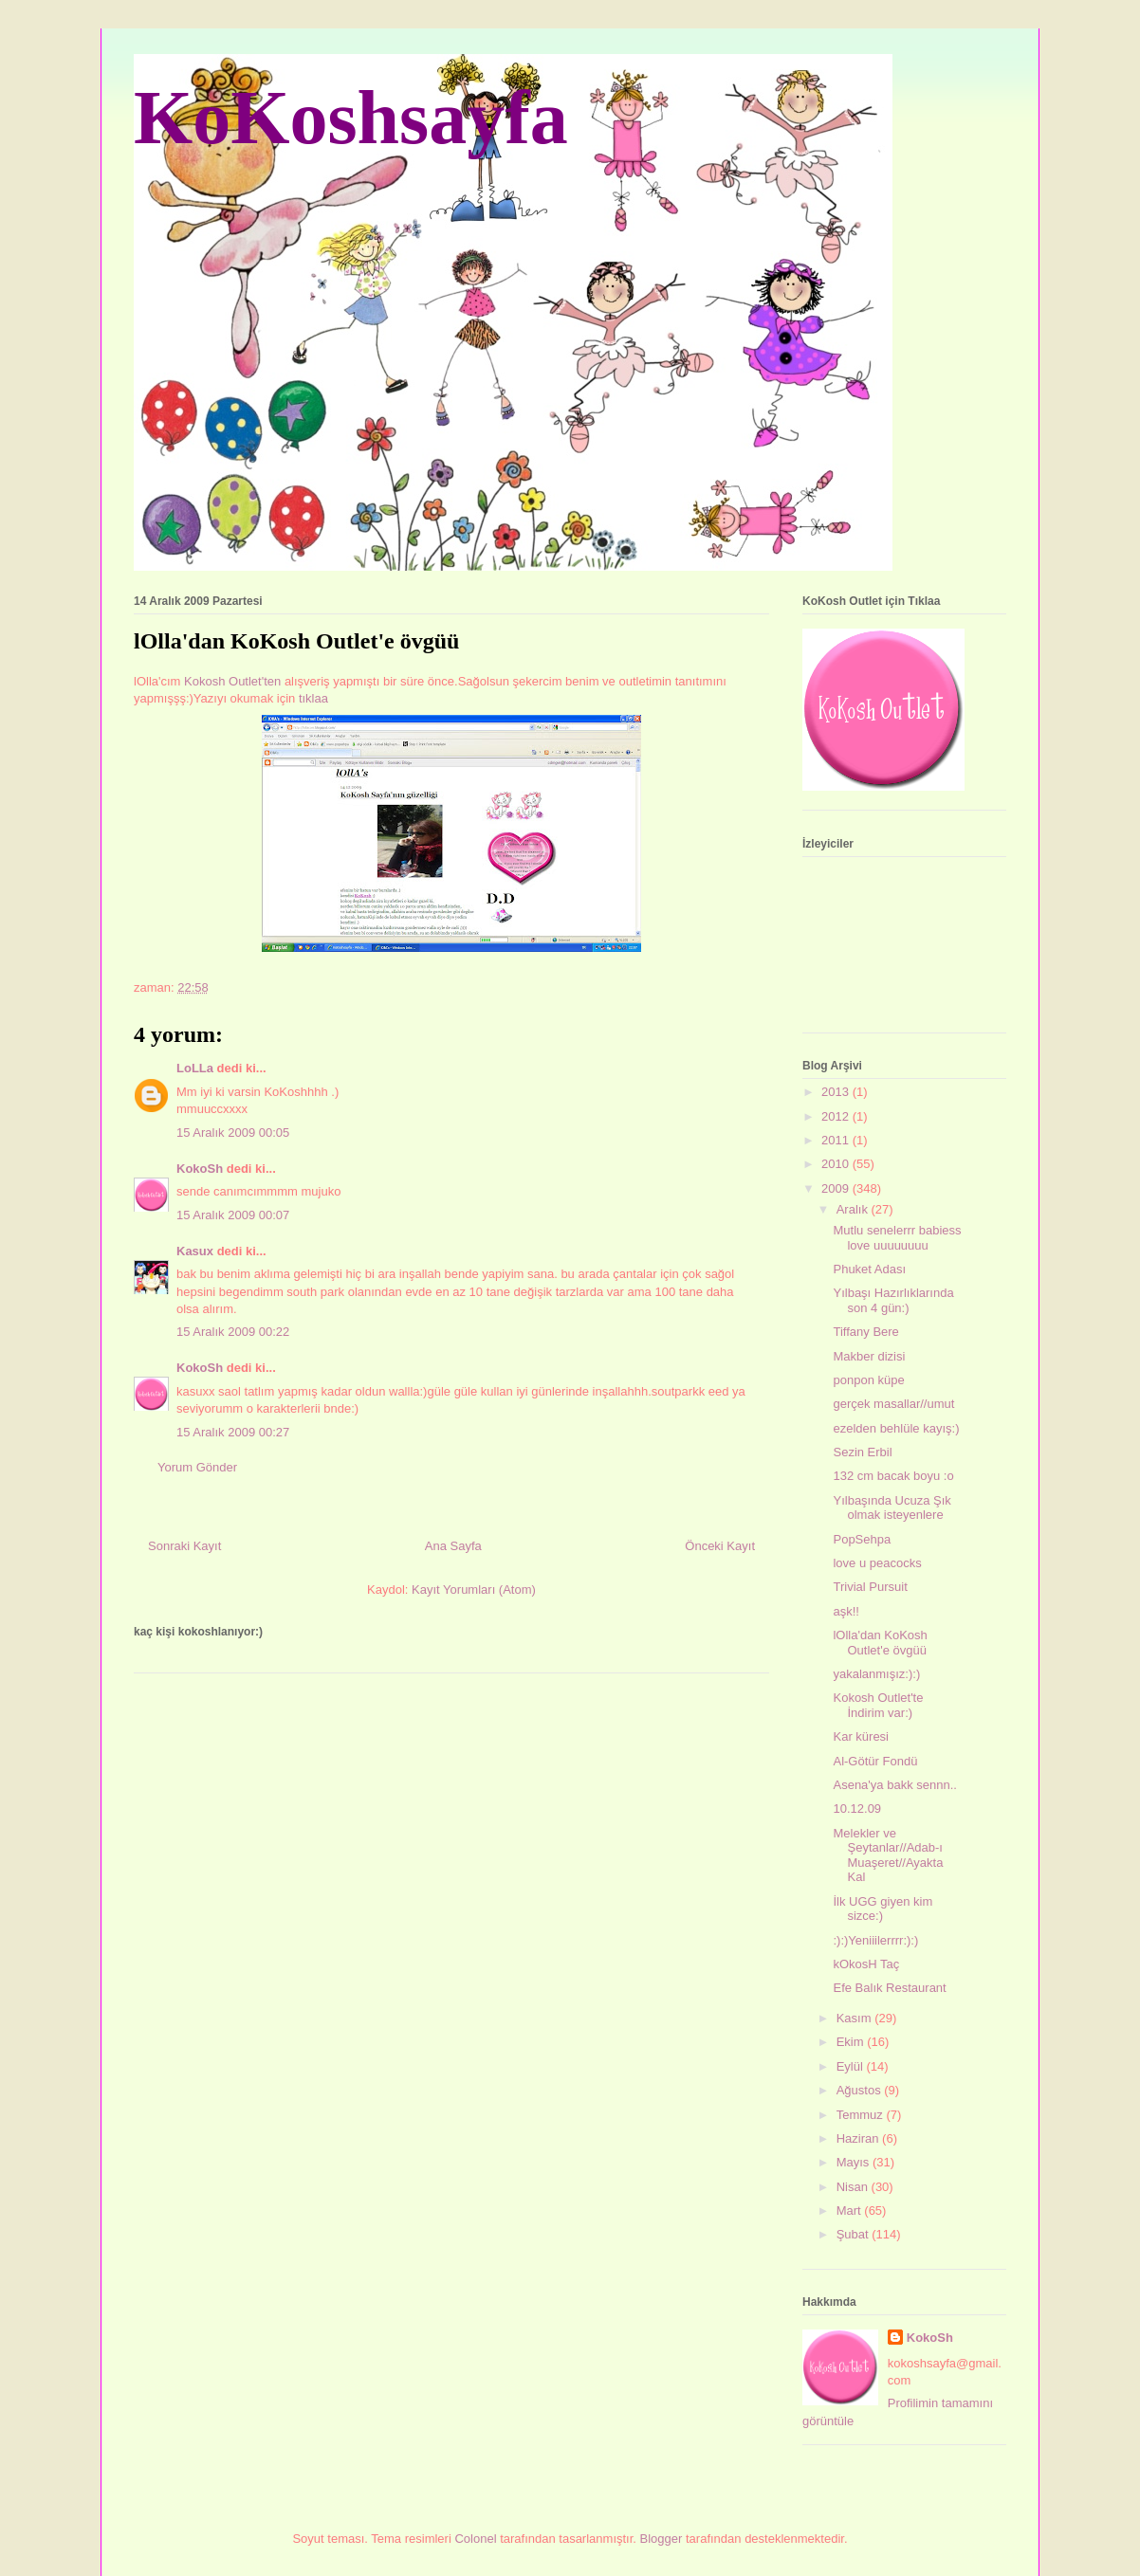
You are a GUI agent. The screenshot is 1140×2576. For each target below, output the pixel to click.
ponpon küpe (868, 1380)
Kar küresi (861, 1736)
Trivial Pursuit (870, 1587)
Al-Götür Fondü (875, 1761)
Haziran (859, 2138)
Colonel (475, 2538)
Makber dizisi (869, 1356)
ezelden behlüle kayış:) (896, 1428)
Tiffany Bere (865, 1332)
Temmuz (862, 2115)
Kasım (855, 2018)
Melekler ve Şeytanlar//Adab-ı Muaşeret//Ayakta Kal (888, 1855)
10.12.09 (857, 1808)
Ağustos (861, 2090)
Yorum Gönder (197, 1467)
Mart (851, 2210)
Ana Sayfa (453, 1546)
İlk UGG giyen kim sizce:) (882, 1909)
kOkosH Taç (866, 1964)
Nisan (854, 2187)
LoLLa (194, 1068)
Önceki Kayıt (720, 1546)
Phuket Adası (869, 1269)
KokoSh (199, 1168)
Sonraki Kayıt (184, 1546)
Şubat (855, 2234)
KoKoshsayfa (351, 117)
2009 (837, 1188)
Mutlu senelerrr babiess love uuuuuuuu (897, 1237)
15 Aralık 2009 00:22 (232, 1332)
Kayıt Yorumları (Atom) (474, 1589)
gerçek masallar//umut (893, 1404)
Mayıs (855, 2162)
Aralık (854, 1209)
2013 (837, 1092)
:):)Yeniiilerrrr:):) (875, 1940)
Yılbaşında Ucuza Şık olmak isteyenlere (891, 1508)
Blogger (661, 2538)
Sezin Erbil (862, 1452)
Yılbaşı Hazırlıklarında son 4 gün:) (893, 1300)
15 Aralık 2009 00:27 (232, 1432)
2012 (837, 1116)
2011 (837, 1140)
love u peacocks (877, 1563)
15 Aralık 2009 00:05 (232, 1132)
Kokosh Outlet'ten (234, 681)
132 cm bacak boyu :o (893, 1476)
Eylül (852, 2066)
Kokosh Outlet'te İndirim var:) (878, 1705)
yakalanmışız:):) (876, 1674)
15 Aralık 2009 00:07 (232, 1215)
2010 (837, 1164)
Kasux (194, 1251)
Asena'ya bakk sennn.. (894, 1785)
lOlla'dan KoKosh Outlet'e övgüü (880, 1642)
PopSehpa (862, 1539)
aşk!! (845, 1611)
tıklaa (313, 698)
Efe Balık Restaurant (889, 1988)
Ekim (852, 2042)
